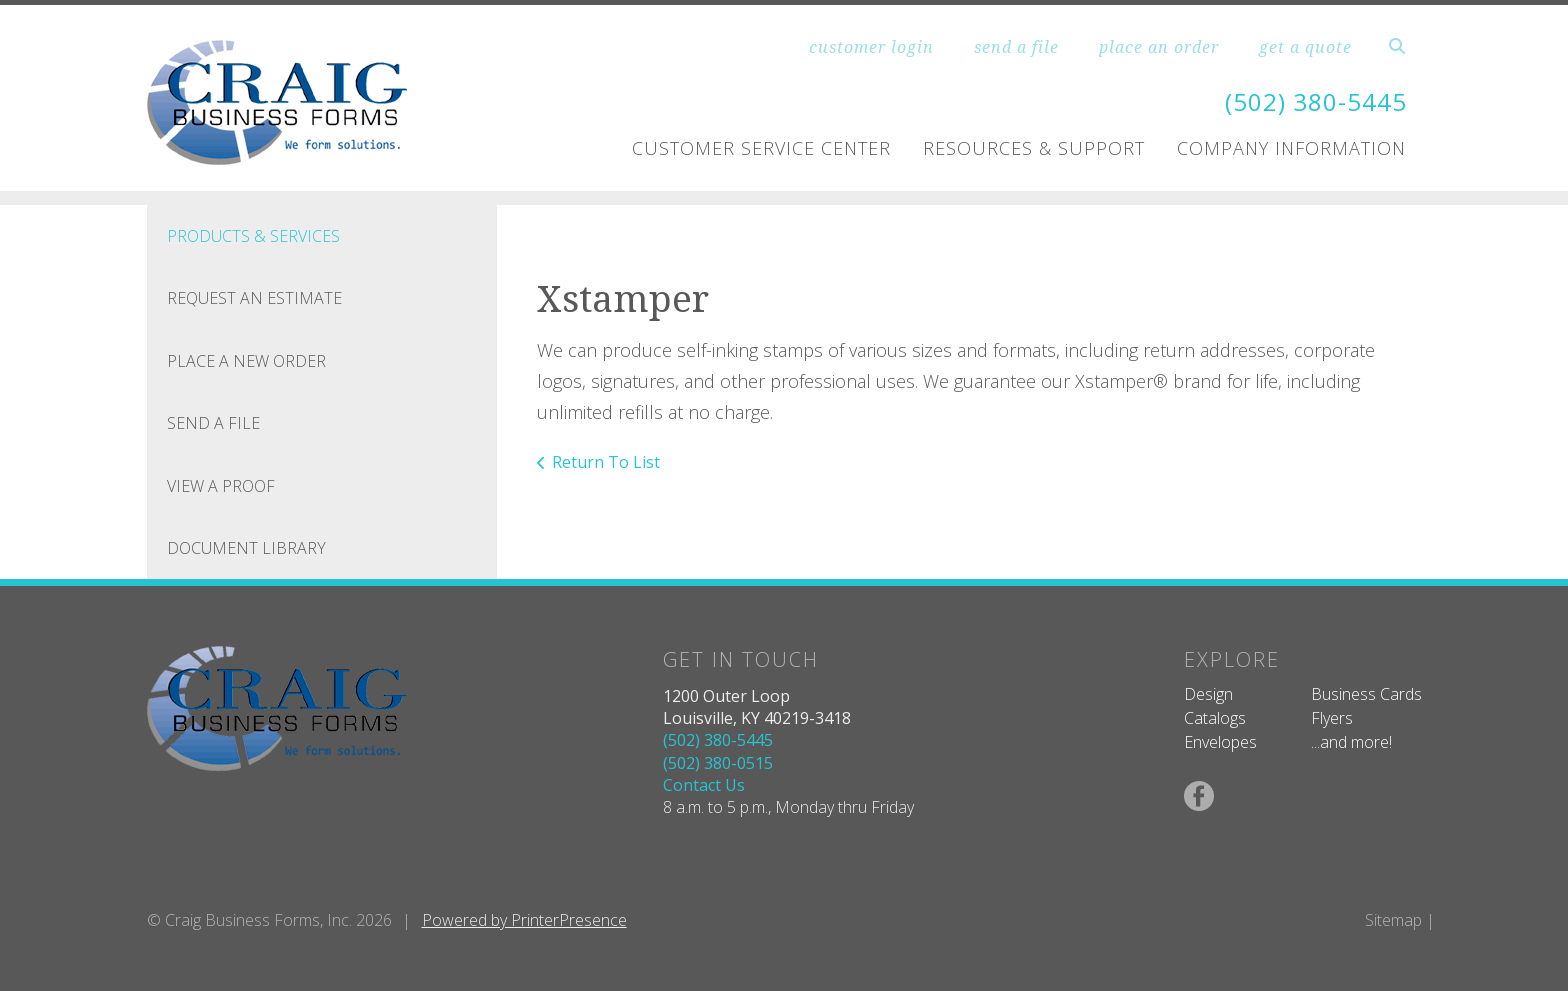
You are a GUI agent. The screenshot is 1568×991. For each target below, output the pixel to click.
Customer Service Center (761, 148)
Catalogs (1215, 718)
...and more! (1351, 742)
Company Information (1291, 148)
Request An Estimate (254, 298)
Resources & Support (1034, 148)
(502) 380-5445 (1316, 101)
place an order (1159, 47)
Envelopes (1220, 742)
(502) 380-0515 (718, 763)
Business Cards (1366, 694)
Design (1208, 694)
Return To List (606, 462)
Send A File (213, 423)
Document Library (246, 548)
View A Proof (221, 486)
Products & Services (253, 236)
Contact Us (704, 785)
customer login (871, 47)
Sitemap (1393, 920)
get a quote (1305, 47)
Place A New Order (246, 361)
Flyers (1332, 718)
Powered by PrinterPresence (524, 920)
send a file (1016, 47)
